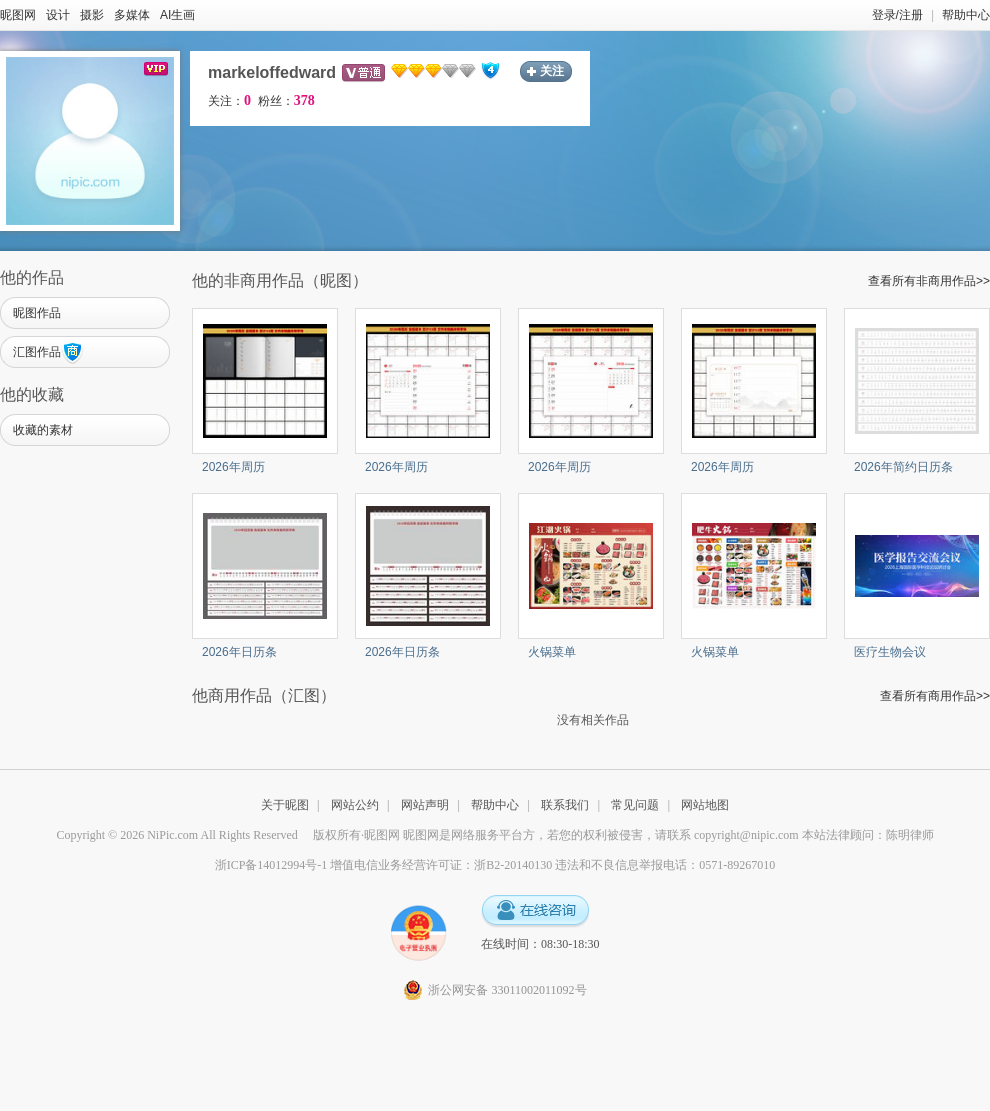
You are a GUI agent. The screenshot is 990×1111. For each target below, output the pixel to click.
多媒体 (132, 15)
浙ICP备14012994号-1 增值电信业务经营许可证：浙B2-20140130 (384, 865)
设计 (58, 15)
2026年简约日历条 (903, 467)
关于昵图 (285, 805)
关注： (229, 101)
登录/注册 (897, 15)
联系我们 (565, 805)
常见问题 (635, 805)
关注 (552, 71)
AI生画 (177, 15)
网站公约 (355, 805)
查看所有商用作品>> (935, 696)
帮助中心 (966, 15)
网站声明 (425, 805)
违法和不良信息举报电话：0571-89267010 (665, 865)
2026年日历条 (239, 652)
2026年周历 (233, 467)
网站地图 (705, 805)
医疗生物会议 (890, 652)
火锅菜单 (552, 652)
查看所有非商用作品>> (929, 281)
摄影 (92, 15)
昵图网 (18, 15)
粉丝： (286, 101)
